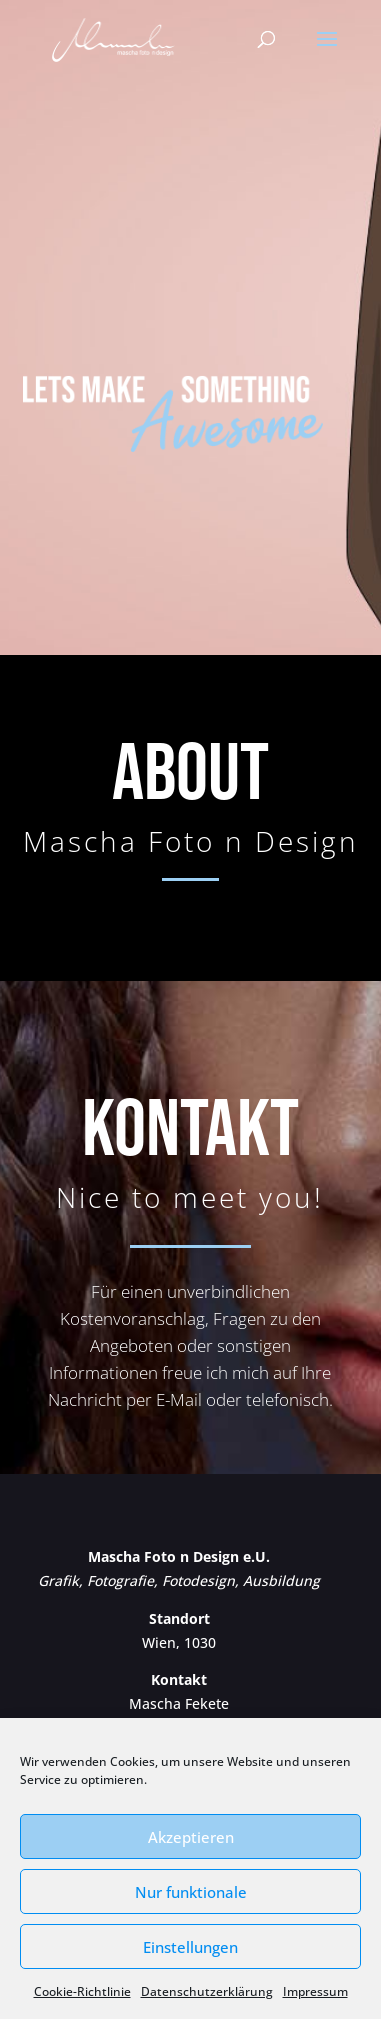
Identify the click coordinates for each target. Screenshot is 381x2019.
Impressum (315, 1991)
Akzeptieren (191, 1837)
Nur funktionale (191, 1892)
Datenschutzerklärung (207, 1991)
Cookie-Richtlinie (82, 1991)
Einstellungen (190, 1947)
